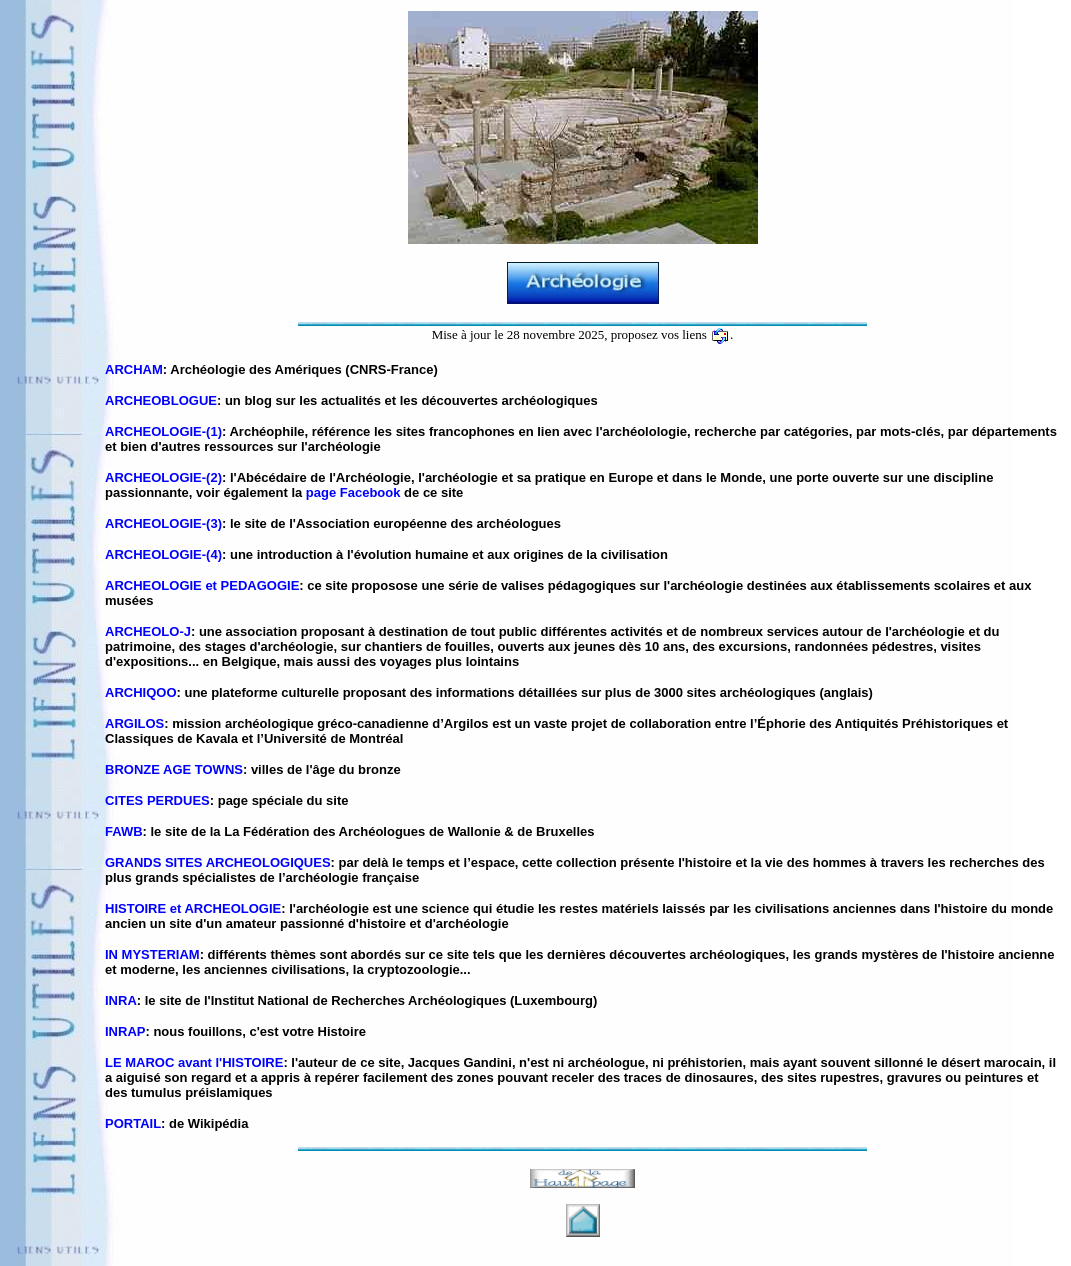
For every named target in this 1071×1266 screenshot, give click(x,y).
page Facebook (353, 492)
